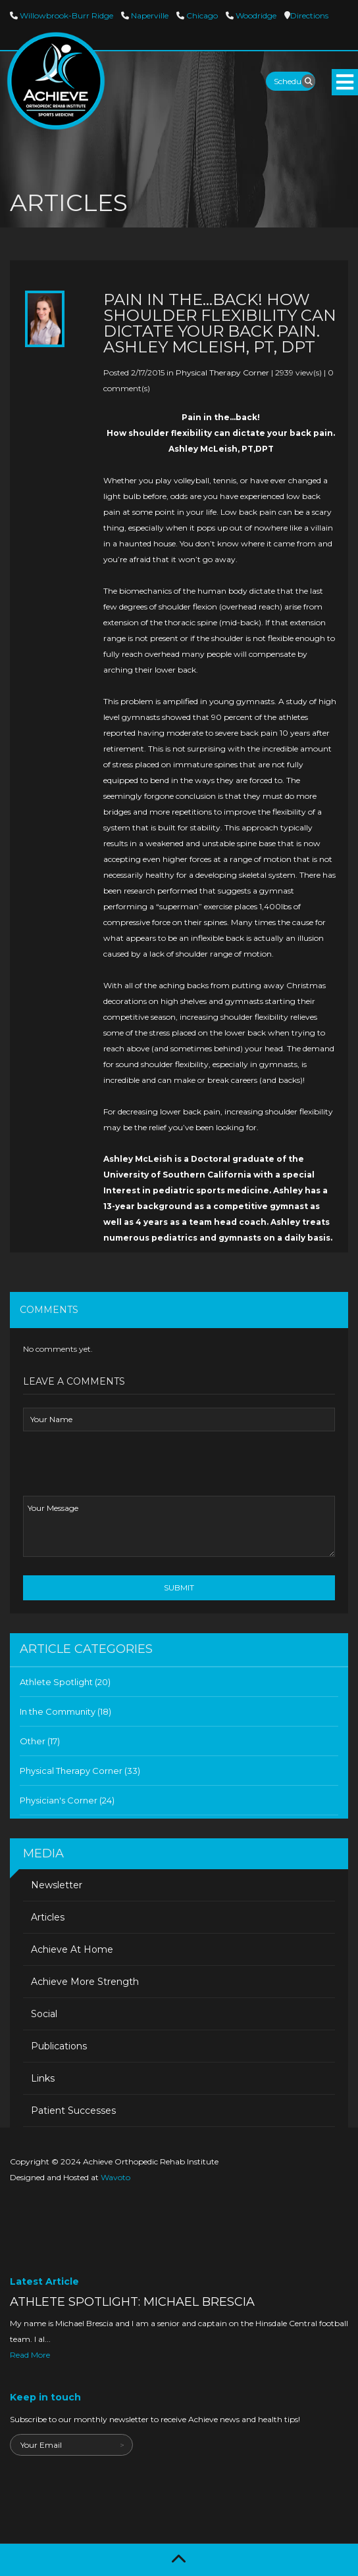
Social (44, 2014)
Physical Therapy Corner (222, 372)
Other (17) (40, 1741)
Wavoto (115, 2177)
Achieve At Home (72, 1949)
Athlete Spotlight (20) (65, 1682)
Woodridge (255, 15)
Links (43, 2078)
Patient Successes (73, 2110)
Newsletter (56, 1885)
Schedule (290, 81)
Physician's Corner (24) (67, 1800)
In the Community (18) (65, 1711)
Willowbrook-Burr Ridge (65, 15)
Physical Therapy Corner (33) (80, 1770)
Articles (47, 1917)
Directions (309, 15)
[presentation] (123, 1470)
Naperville (148, 15)
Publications (59, 2046)
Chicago (201, 15)
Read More (30, 2355)
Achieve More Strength (85, 1982)
